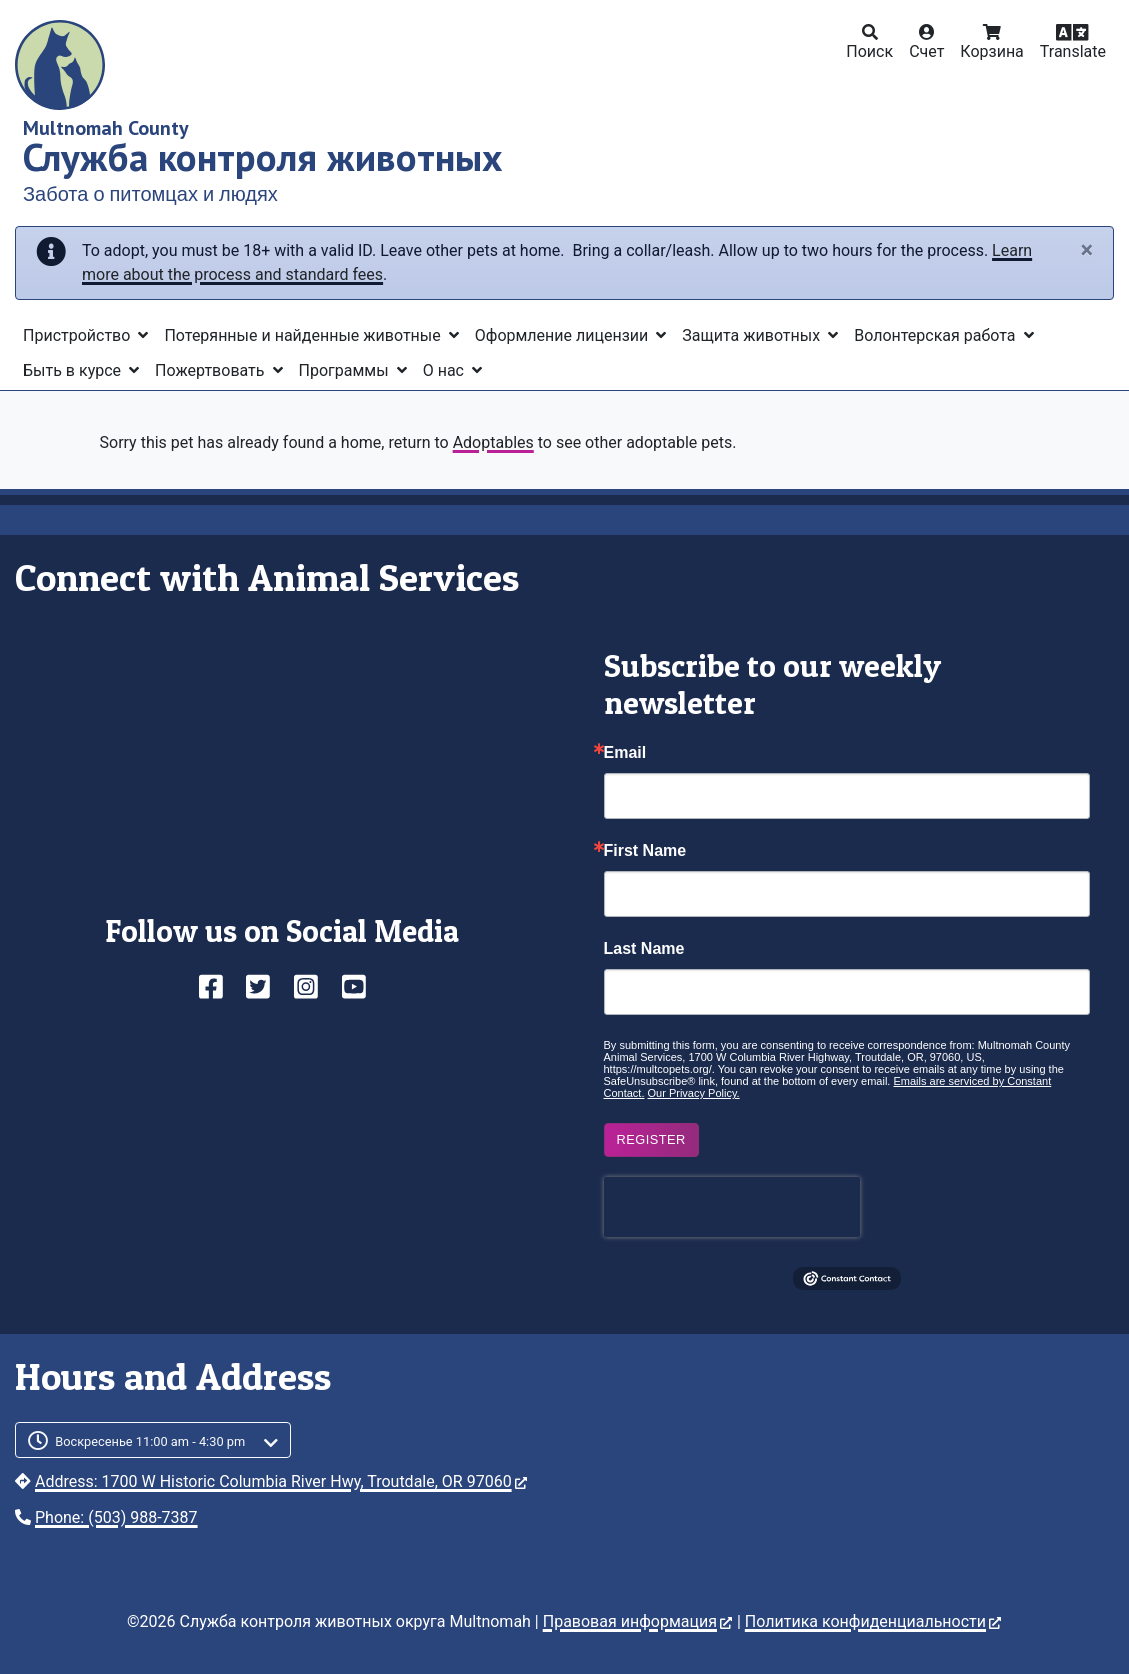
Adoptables (493, 442)
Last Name (644, 949)
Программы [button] (346, 370)
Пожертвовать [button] (211, 370)
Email (625, 753)
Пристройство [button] (78, 335)
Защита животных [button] (753, 335)
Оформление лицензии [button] (563, 335)
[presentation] (732, 1207)
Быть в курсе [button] (74, 370)
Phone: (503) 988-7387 (116, 1517)
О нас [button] (445, 370)
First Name (645, 851)
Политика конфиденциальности (873, 1621)
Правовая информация (637, 1621)
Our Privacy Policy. (694, 1093)
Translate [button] (1073, 51)
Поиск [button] (869, 51)
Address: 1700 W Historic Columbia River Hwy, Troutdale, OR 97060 (281, 1481)
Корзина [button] (991, 51)
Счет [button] (926, 51)
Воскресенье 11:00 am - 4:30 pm (150, 1441)
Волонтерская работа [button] (936, 335)
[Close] (1086, 251)
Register (651, 1139)
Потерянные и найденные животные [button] (304, 335)
